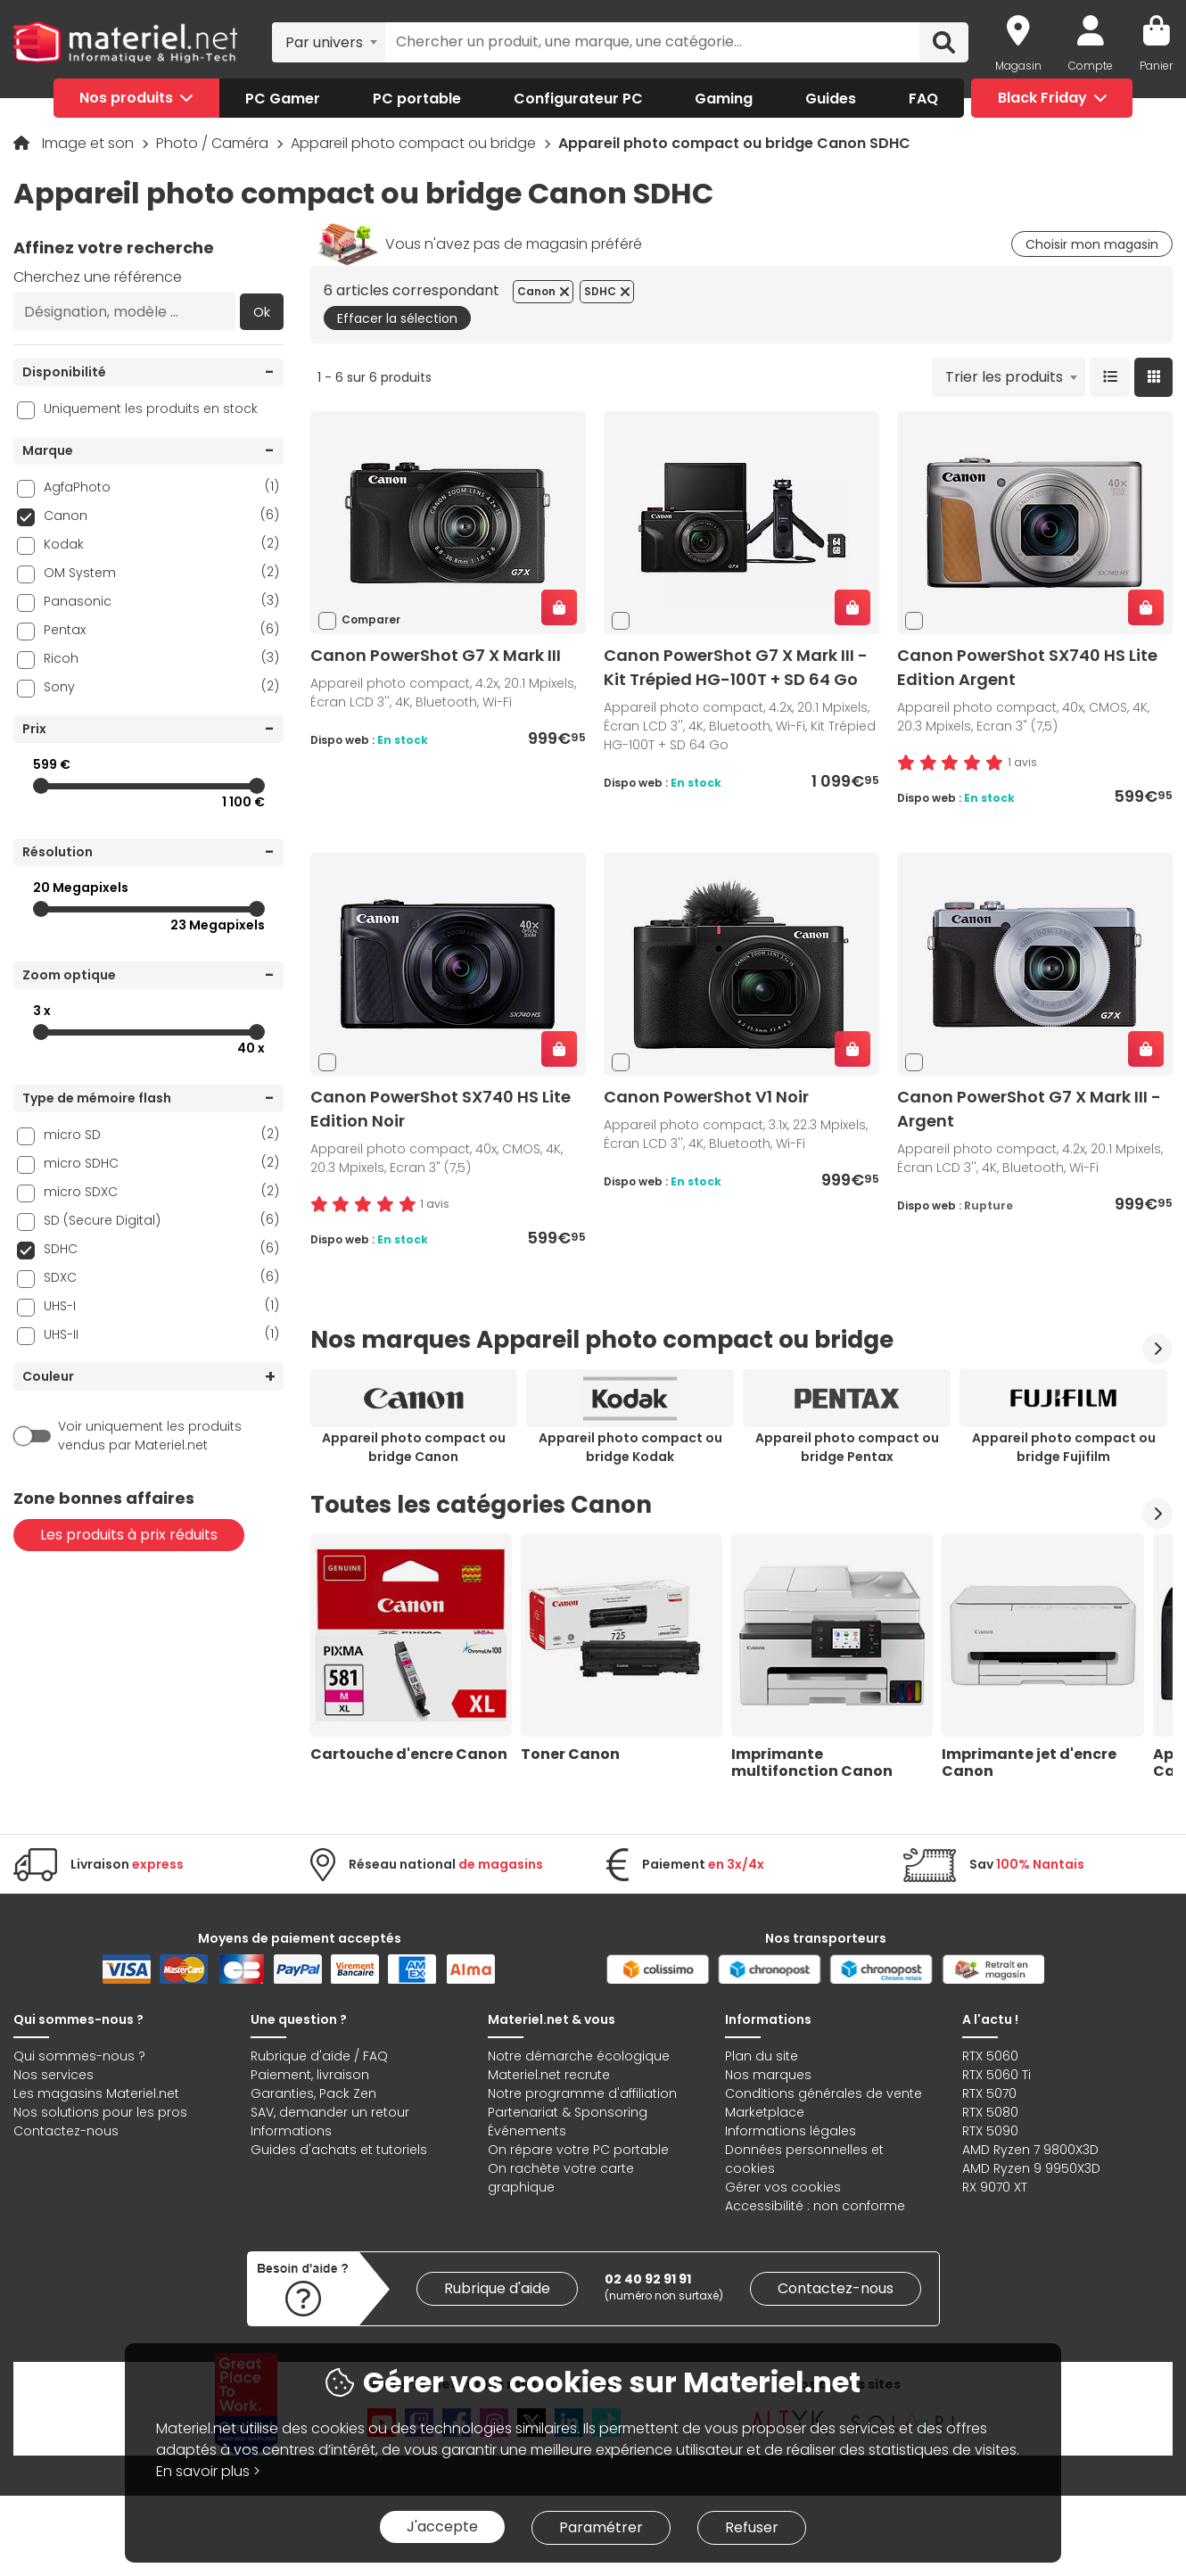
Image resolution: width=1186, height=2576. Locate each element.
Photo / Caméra (214, 143)
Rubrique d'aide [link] (497, 2288)
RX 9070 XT (994, 2187)
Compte (1090, 65)
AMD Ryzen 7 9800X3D (1030, 2150)
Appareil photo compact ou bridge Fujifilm (1064, 1447)
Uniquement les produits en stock (151, 408)
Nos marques (768, 2075)
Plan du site (761, 2056)
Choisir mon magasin (1091, 244)
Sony (161, 686)
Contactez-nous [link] (836, 2288)
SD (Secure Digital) (161, 1219)
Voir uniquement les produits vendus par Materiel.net (150, 1435)
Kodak (161, 543)
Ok (261, 312)
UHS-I (161, 1305)
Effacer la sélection (397, 318)
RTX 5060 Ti (996, 2075)
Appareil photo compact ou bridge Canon (414, 1447)
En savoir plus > (208, 2471)
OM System (161, 572)
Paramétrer (601, 2527)
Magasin (1018, 65)
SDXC (161, 1276)
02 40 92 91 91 (648, 2279)
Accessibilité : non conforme (815, 2206)
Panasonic (161, 600)
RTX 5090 (990, 2131)
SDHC (161, 1248)
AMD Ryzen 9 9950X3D (1031, 2168)
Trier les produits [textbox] (1004, 377)
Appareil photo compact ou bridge (415, 143)
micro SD (161, 1134)
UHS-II (161, 1334)
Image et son (89, 143)
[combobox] (328, 42)
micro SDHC (161, 1162)
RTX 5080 (990, 2112)
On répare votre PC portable (578, 2150)
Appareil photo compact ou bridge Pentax (847, 1447)
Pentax (161, 629)
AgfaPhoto (161, 486)
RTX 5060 (990, 2056)
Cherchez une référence (97, 277)
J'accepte (442, 2526)
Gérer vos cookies (783, 2187)
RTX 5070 (989, 2093)
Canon (161, 515)
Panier (1156, 65)
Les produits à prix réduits (129, 1534)
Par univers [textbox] (324, 42)
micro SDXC (161, 1191)
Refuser (751, 2527)
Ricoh (161, 657)
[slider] (41, 786)
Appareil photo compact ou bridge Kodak (630, 1447)
